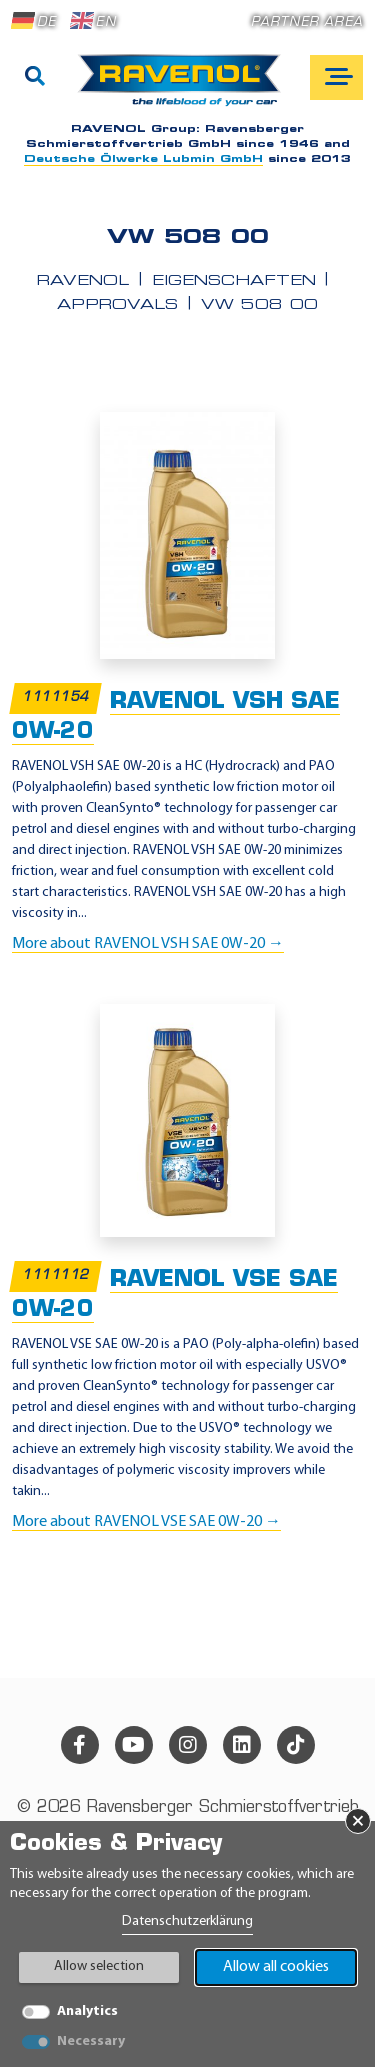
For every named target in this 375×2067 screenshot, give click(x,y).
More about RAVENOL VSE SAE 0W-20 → (146, 1522)
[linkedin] (242, 1745)
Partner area (307, 22)
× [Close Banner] (358, 1821)
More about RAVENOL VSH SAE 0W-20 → (148, 944)
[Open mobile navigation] (336, 77)
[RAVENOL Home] (184, 88)
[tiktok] (296, 1745)
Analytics (87, 2011)
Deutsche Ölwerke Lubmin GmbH (143, 159)
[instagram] (188, 1745)
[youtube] (134, 1745)
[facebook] (80, 1745)
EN (93, 21)
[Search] (35, 78)
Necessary (91, 2041)
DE (34, 21)
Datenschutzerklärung (187, 1921)
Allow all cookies (276, 1967)
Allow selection (99, 1966)
